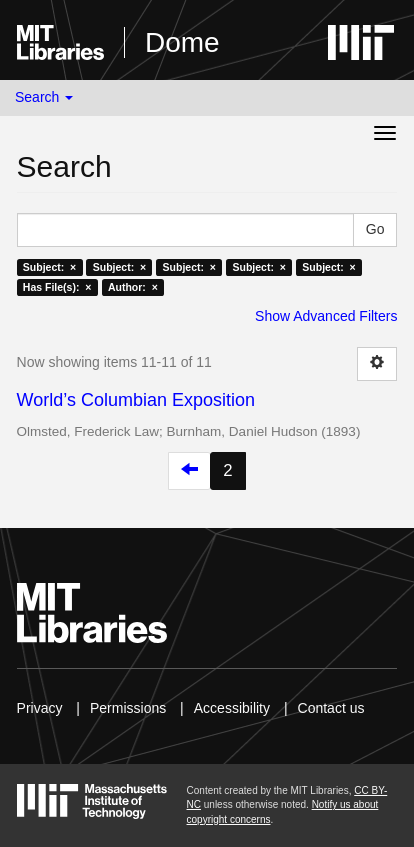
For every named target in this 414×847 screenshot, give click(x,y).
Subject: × (49, 267)
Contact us (331, 708)
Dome (182, 42)
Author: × (133, 287)
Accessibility (232, 708)
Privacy (40, 708)
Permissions (128, 708)
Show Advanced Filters (326, 316)
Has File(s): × (57, 287)
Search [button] (44, 97)
